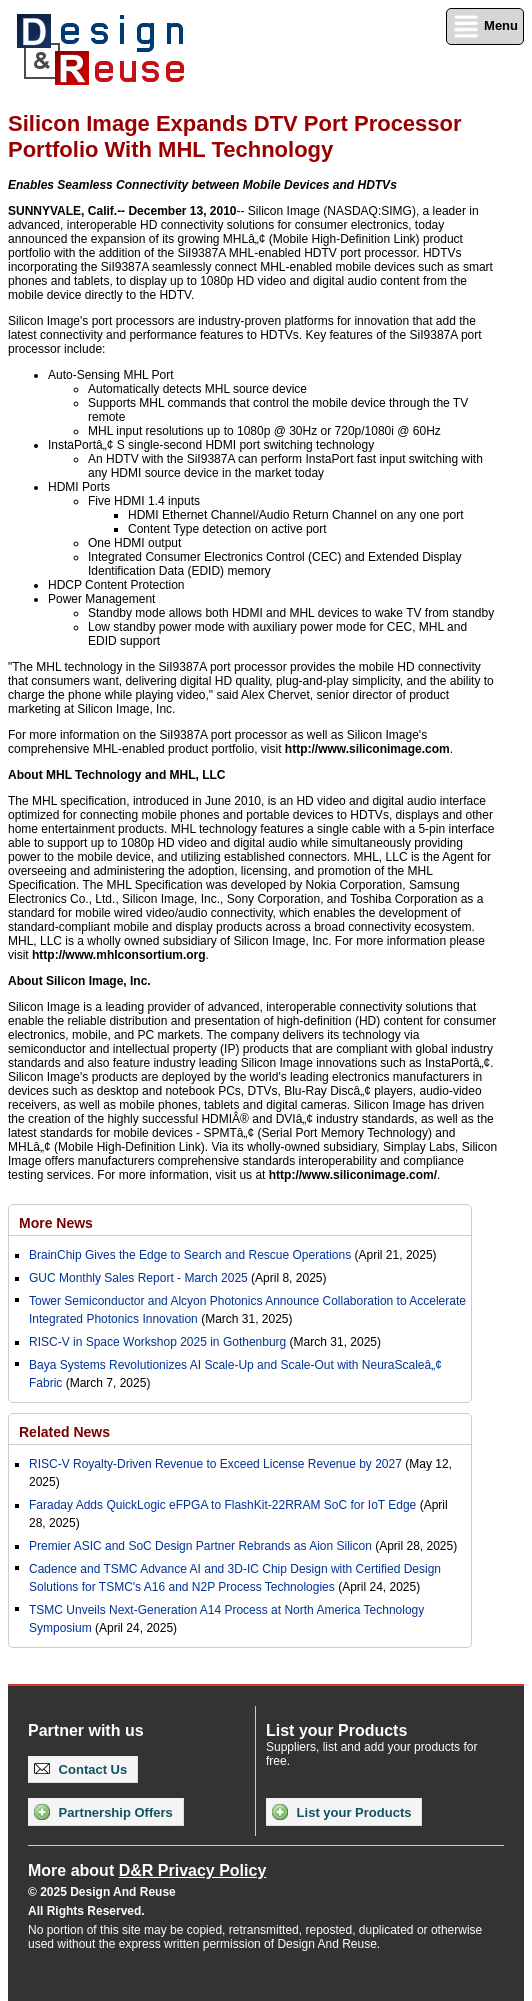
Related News (64, 1432)
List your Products (341, 1812)
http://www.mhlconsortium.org (119, 955)
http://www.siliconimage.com (367, 749)
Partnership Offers (103, 1812)
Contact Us (80, 1769)
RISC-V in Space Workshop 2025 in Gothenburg (157, 1342)
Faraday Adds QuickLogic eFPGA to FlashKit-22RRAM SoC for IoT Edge (222, 1505)
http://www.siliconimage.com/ (353, 1175)
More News (56, 1223)
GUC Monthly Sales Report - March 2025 (138, 1278)
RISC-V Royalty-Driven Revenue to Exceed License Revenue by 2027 (215, 1464)
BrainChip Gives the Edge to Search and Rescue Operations (190, 1255)
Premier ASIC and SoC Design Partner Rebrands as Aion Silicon (202, 1546)
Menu (485, 26)
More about (147, 1870)
